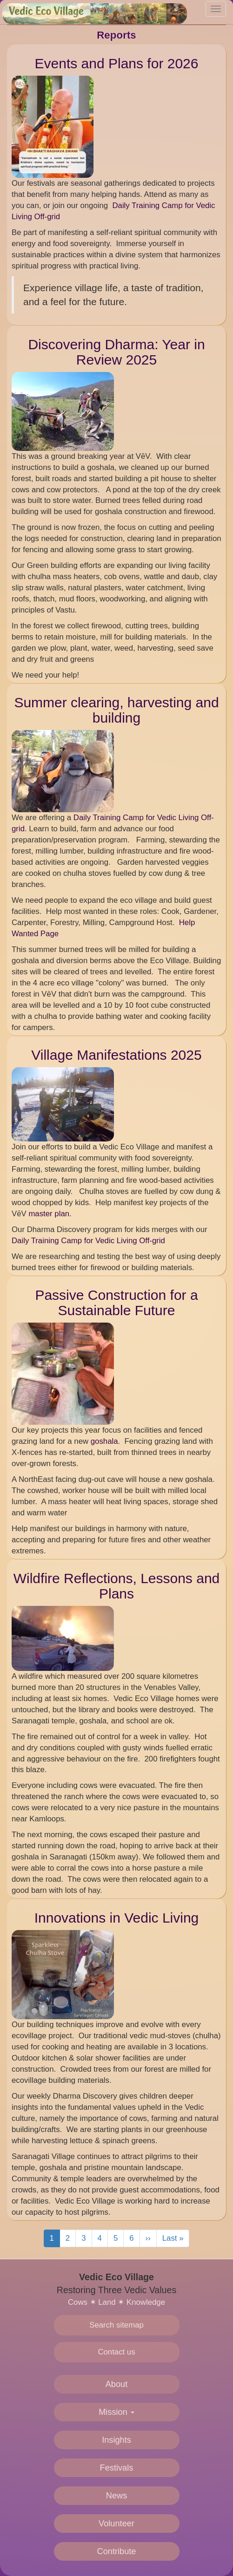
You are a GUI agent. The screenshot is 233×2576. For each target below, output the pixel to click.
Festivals (116, 2467)
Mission (116, 2412)
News (116, 2495)
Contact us (116, 2352)
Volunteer (116, 2523)
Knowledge (145, 2302)
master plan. (49, 1213)
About (117, 2384)
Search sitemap (116, 2325)
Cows (77, 2302)
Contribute (116, 2551)
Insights (116, 2440)
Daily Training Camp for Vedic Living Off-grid (89, 1240)
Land (106, 2302)
